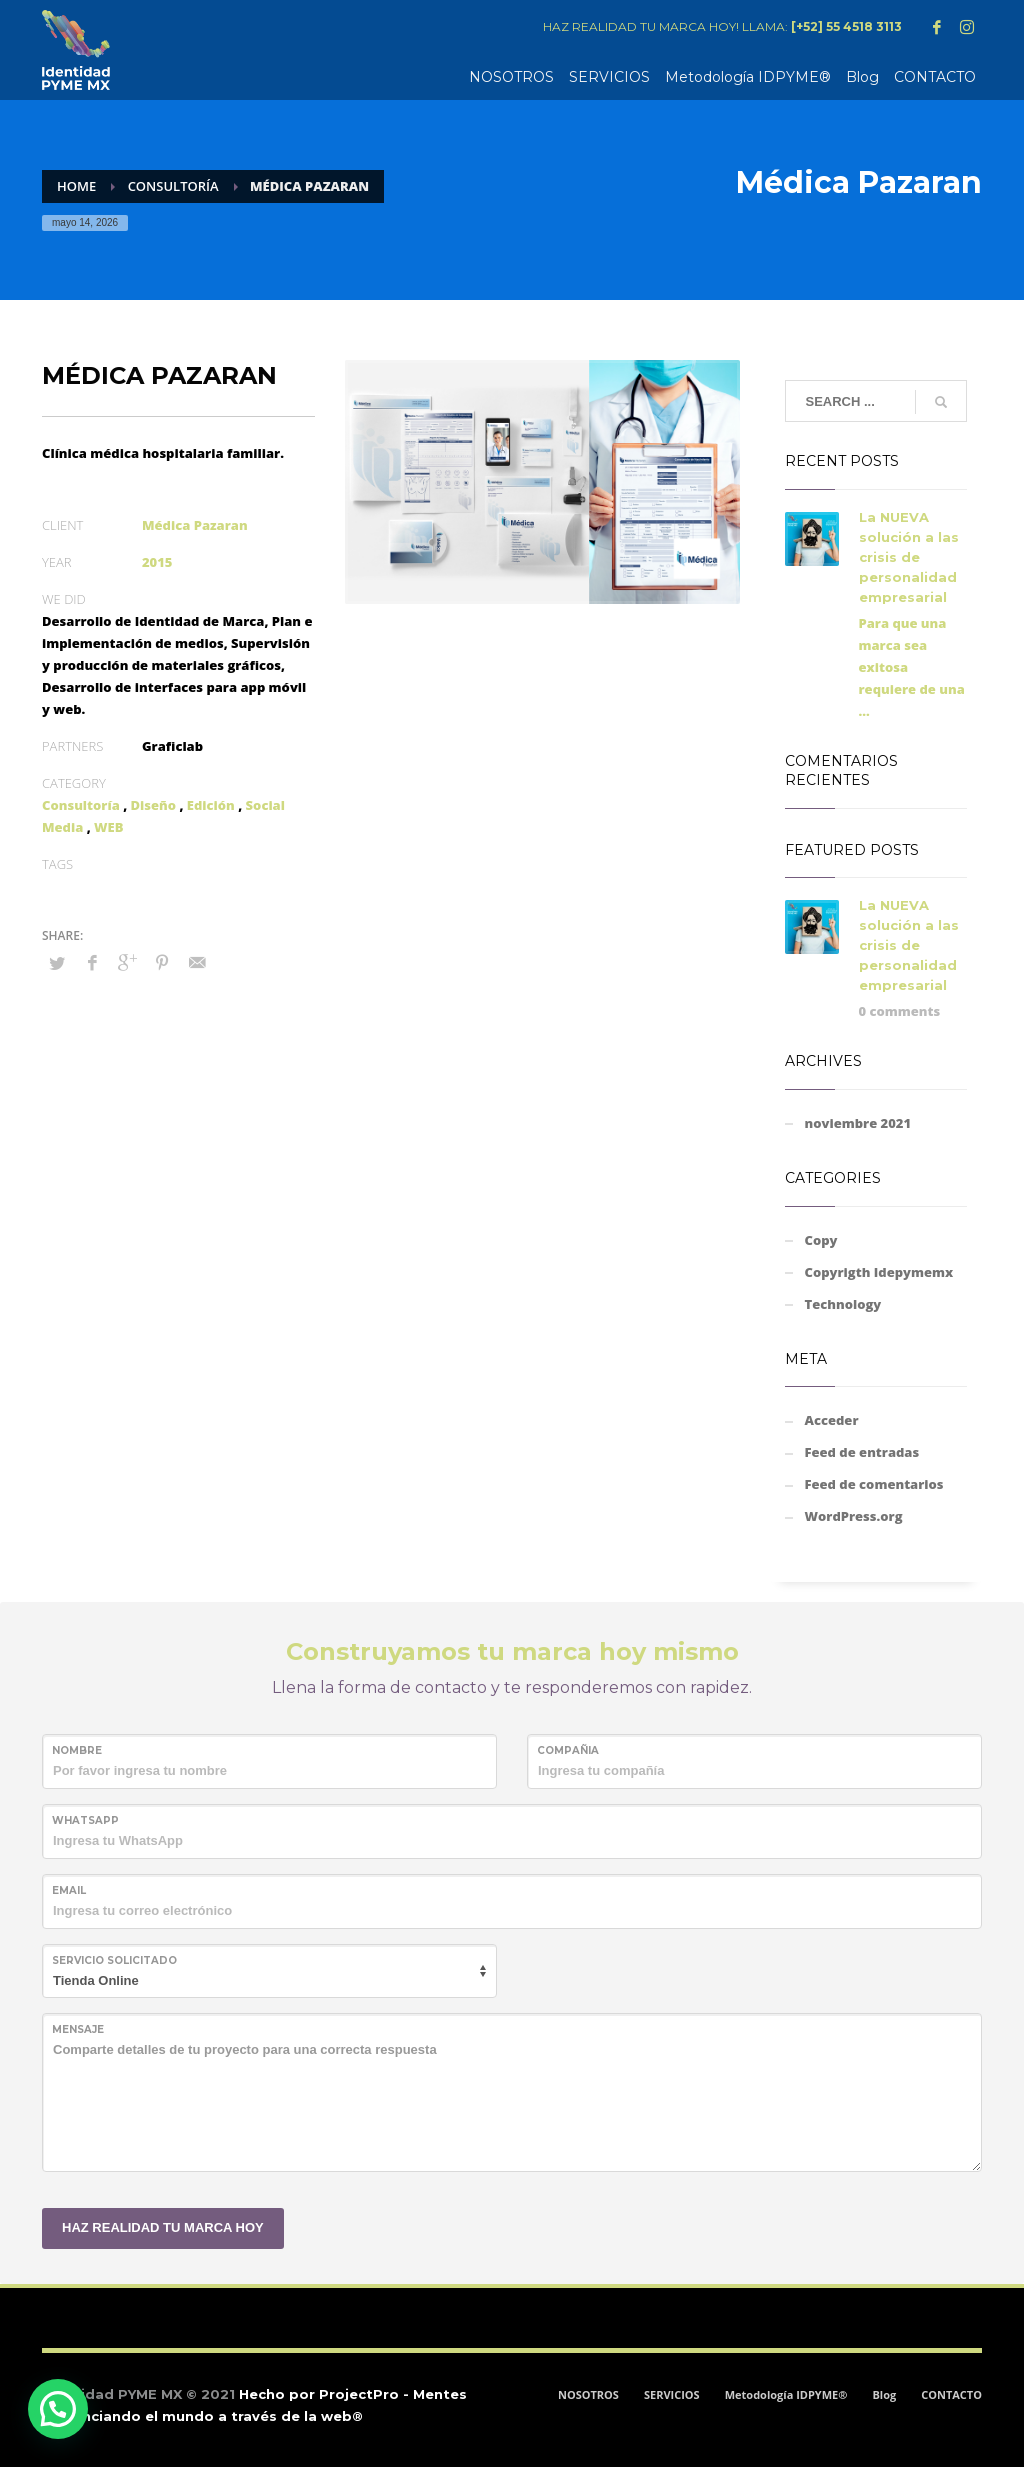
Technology (843, 1304)
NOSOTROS (588, 2394)
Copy (821, 1240)
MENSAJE (78, 2029)
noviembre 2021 (858, 1123)
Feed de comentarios (874, 1484)
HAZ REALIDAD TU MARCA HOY (163, 2227)
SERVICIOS (672, 2394)
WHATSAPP (85, 1820)
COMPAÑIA (568, 1750)
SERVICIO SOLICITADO (114, 1960)
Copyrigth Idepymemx (879, 1272)
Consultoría (81, 805)
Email (69, 1890)
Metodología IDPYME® (786, 2394)
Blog (884, 2394)
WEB (108, 827)
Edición (211, 805)
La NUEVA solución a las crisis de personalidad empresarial (909, 557)
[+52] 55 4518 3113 (846, 26)
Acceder (832, 1420)
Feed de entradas (862, 1452)
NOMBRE (77, 1750)
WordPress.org (854, 1516)
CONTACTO (951, 2394)
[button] (58, 2409)
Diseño (154, 805)
